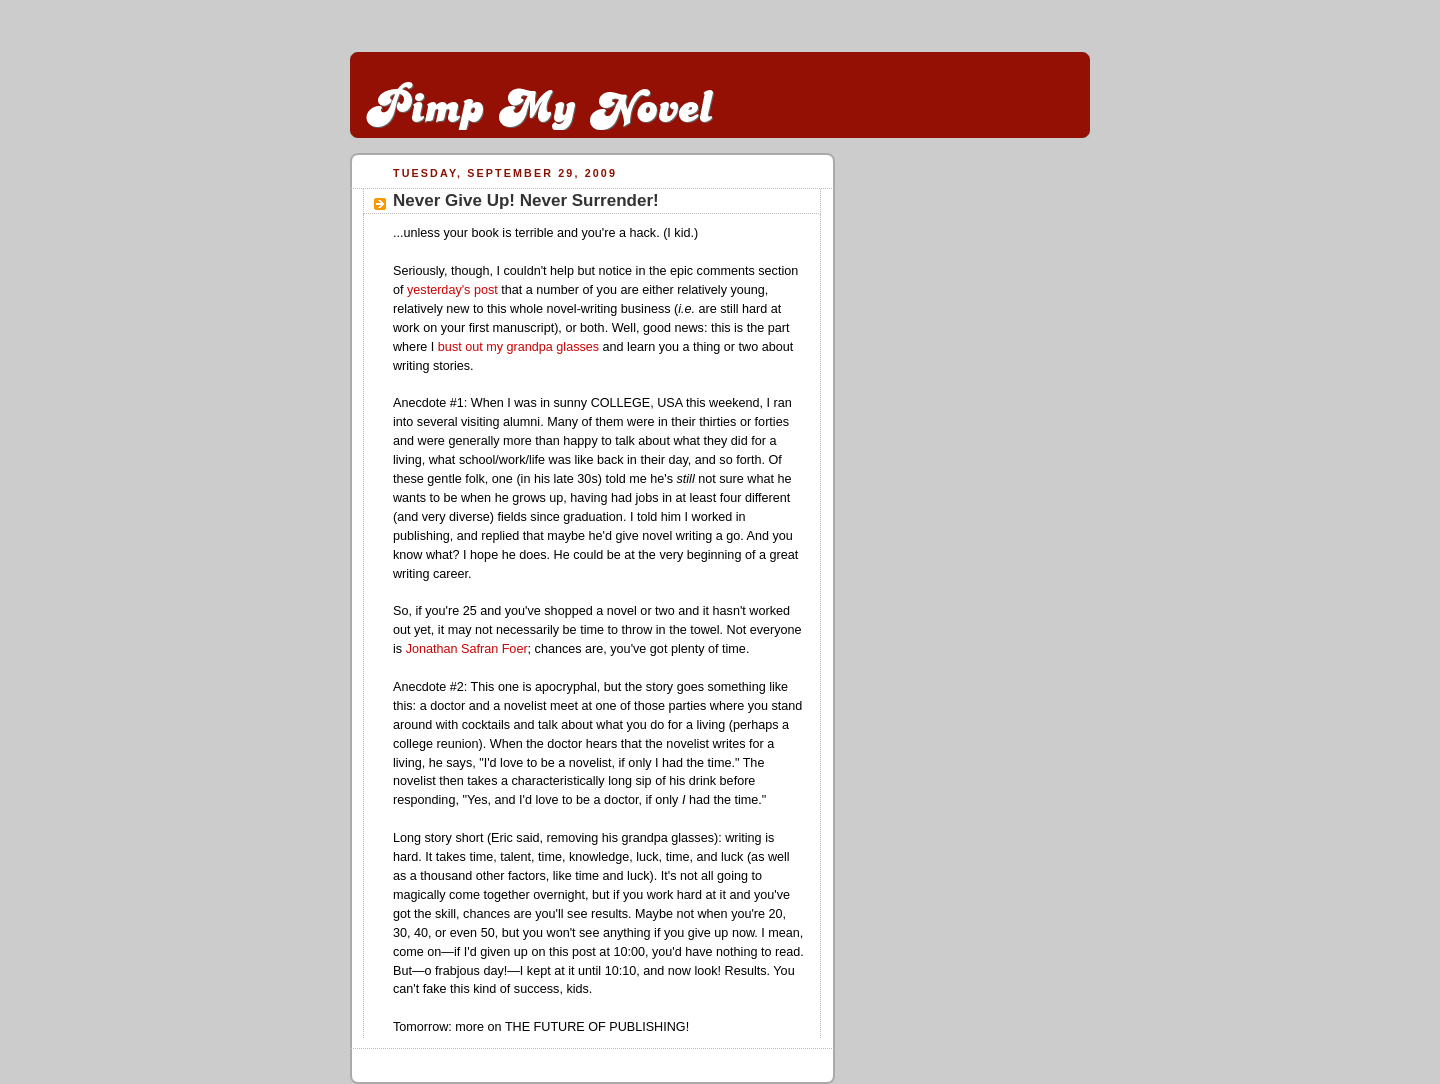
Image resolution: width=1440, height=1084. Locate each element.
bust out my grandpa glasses (518, 347)
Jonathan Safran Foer (467, 649)
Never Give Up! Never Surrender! (526, 200)
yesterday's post (452, 290)
